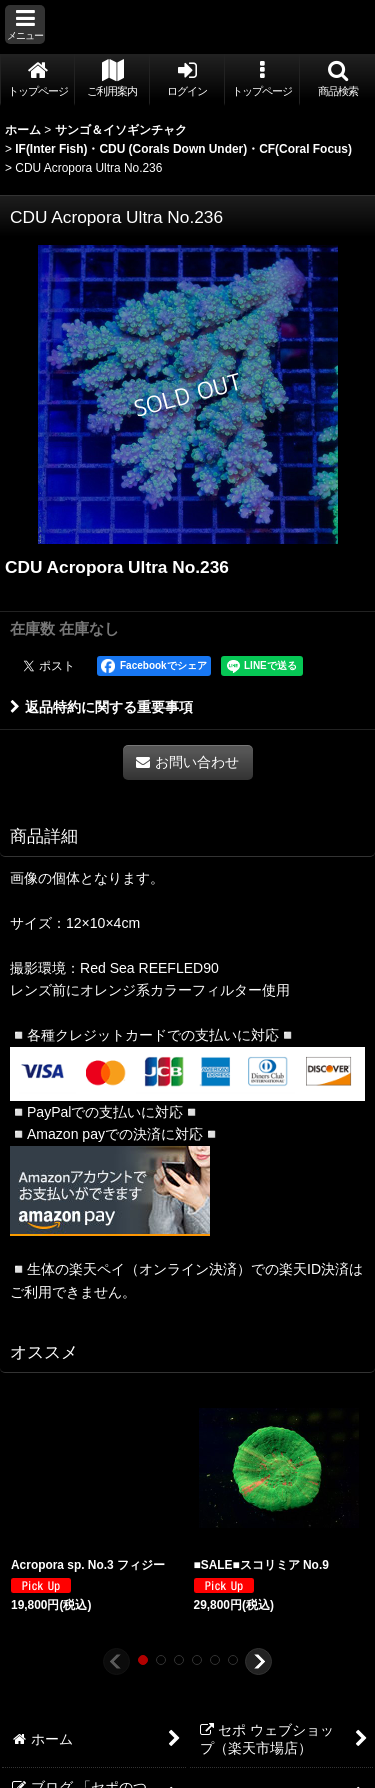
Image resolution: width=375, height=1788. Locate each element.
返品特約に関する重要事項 (101, 707)
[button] (25, 24)
